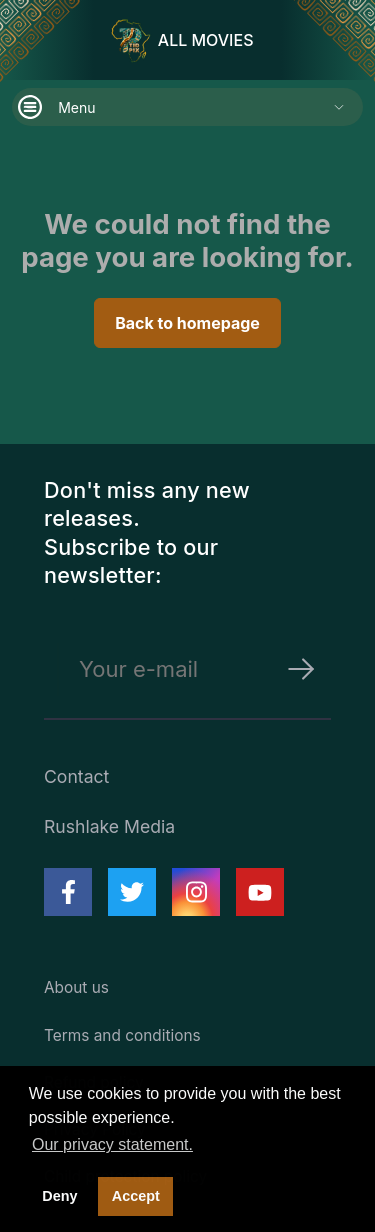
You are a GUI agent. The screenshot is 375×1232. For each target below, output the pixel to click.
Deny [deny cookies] (59, 1196)
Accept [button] (136, 1196)
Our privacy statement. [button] (112, 1144)
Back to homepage (187, 323)
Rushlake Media (109, 826)
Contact (76, 776)
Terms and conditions (122, 1035)
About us (76, 987)
